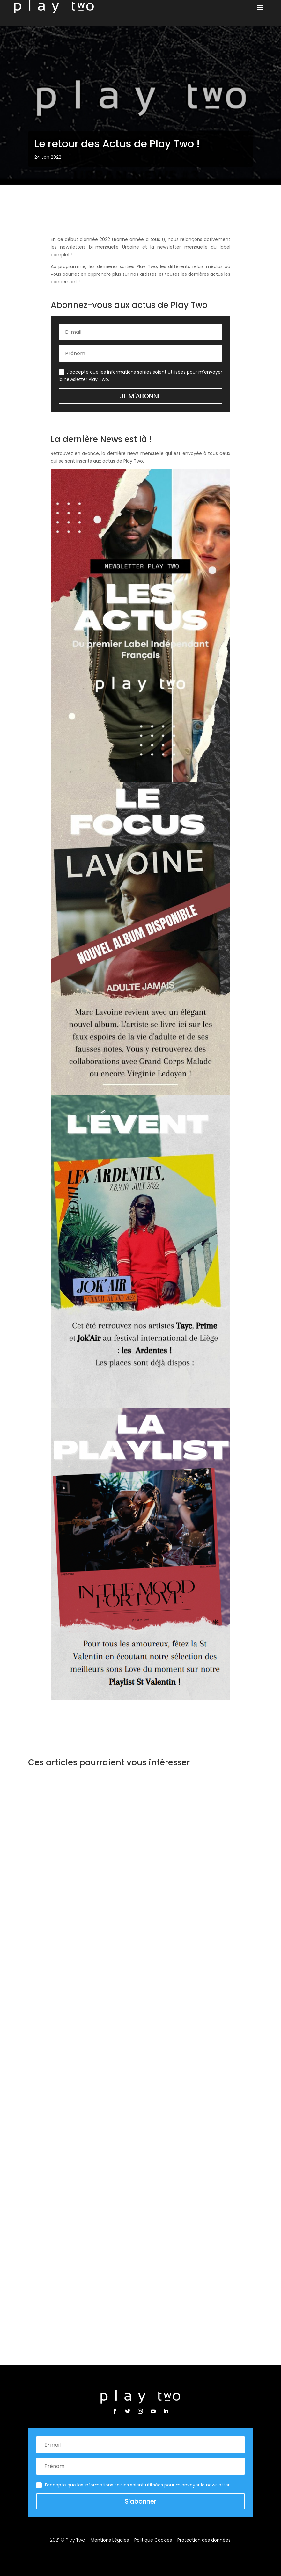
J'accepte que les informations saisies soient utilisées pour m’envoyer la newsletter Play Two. (140, 376)
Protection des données (204, 2540)
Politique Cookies (153, 2540)
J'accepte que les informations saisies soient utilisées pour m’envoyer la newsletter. (133, 2485)
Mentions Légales (110, 2540)
